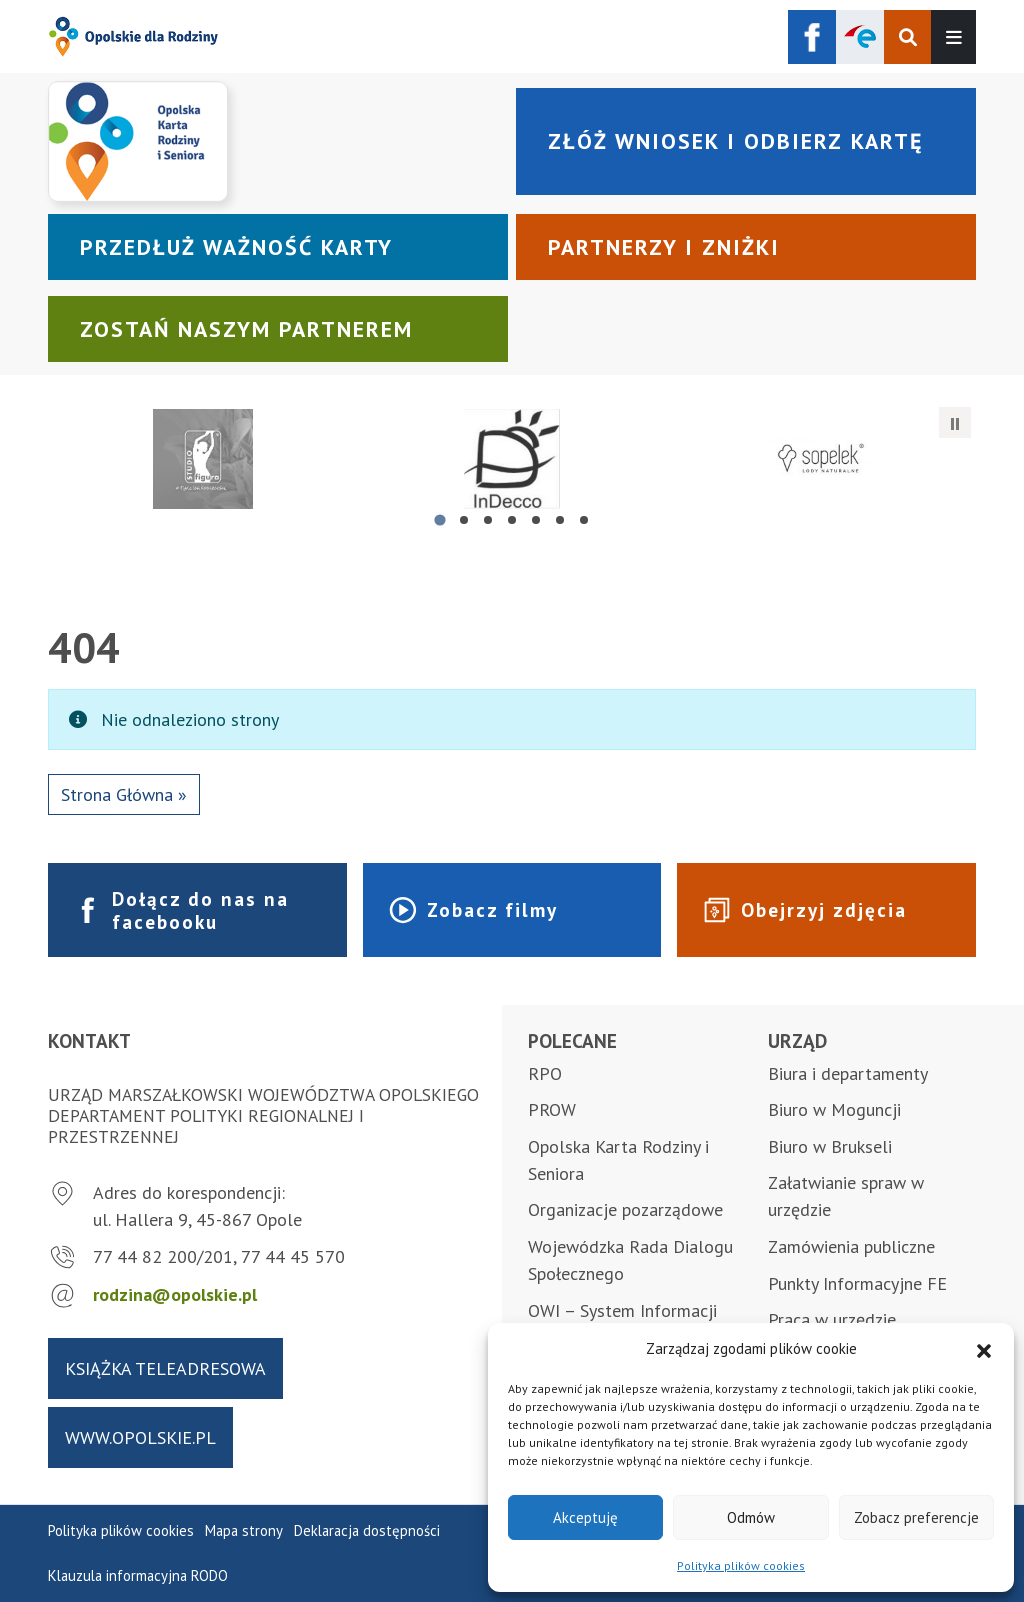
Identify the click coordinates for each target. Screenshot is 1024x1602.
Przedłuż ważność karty (236, 247)
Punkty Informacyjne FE (857, 1283)
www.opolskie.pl (140, 1437)
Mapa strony (244, 1530)
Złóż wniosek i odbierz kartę (735, 141)
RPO (545, 1073)
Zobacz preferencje (916, 1517)
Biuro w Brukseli (830, 1146)
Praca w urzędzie (832, 1319)
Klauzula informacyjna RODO (138, 1575)
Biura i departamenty (848, 1073)
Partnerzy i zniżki (664, 247)
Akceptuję (585, 1517)
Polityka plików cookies (741, 1565)
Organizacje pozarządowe (625, 1209)
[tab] (439, 519)
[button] (984, 1349)
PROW (552, 1109)
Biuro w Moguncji (834, 1109)
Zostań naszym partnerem (246, 329)
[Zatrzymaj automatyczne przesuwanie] (955, 423)
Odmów (751, 1517)
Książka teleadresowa (165, 1368)
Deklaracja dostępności (367, 1530)
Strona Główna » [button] (124, 794)
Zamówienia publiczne (851, 1246)
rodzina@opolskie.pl (175, 1294)
